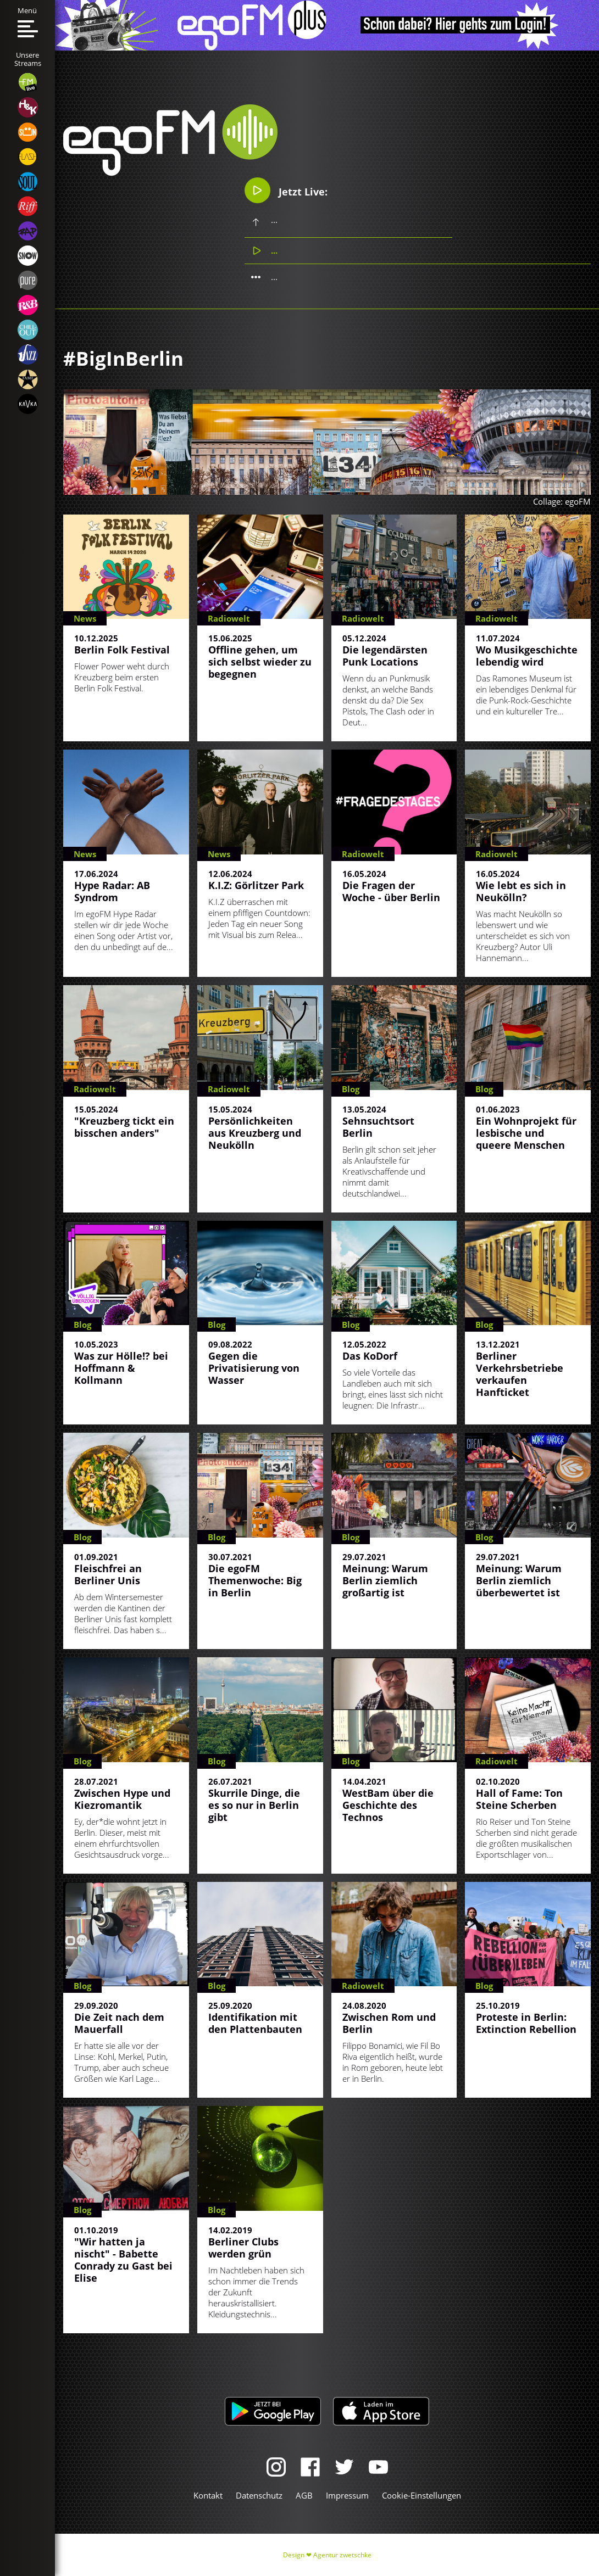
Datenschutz (259, 2495)
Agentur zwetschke (342, 2555)
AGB (304, 2495)
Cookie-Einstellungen (421, 2495)
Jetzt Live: (287, 190)
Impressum (347, 2495)
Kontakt (208, 2495)
